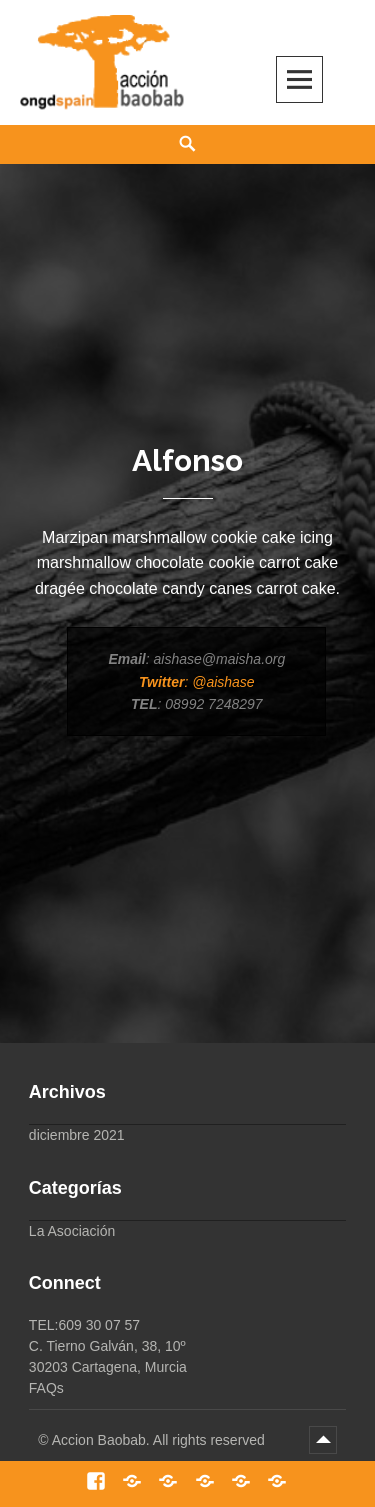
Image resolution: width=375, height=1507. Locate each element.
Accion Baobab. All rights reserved (160, 1440)
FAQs (46, 1388)
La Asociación (72, 1231)
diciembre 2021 (77, 1135)
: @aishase (197, 682)
